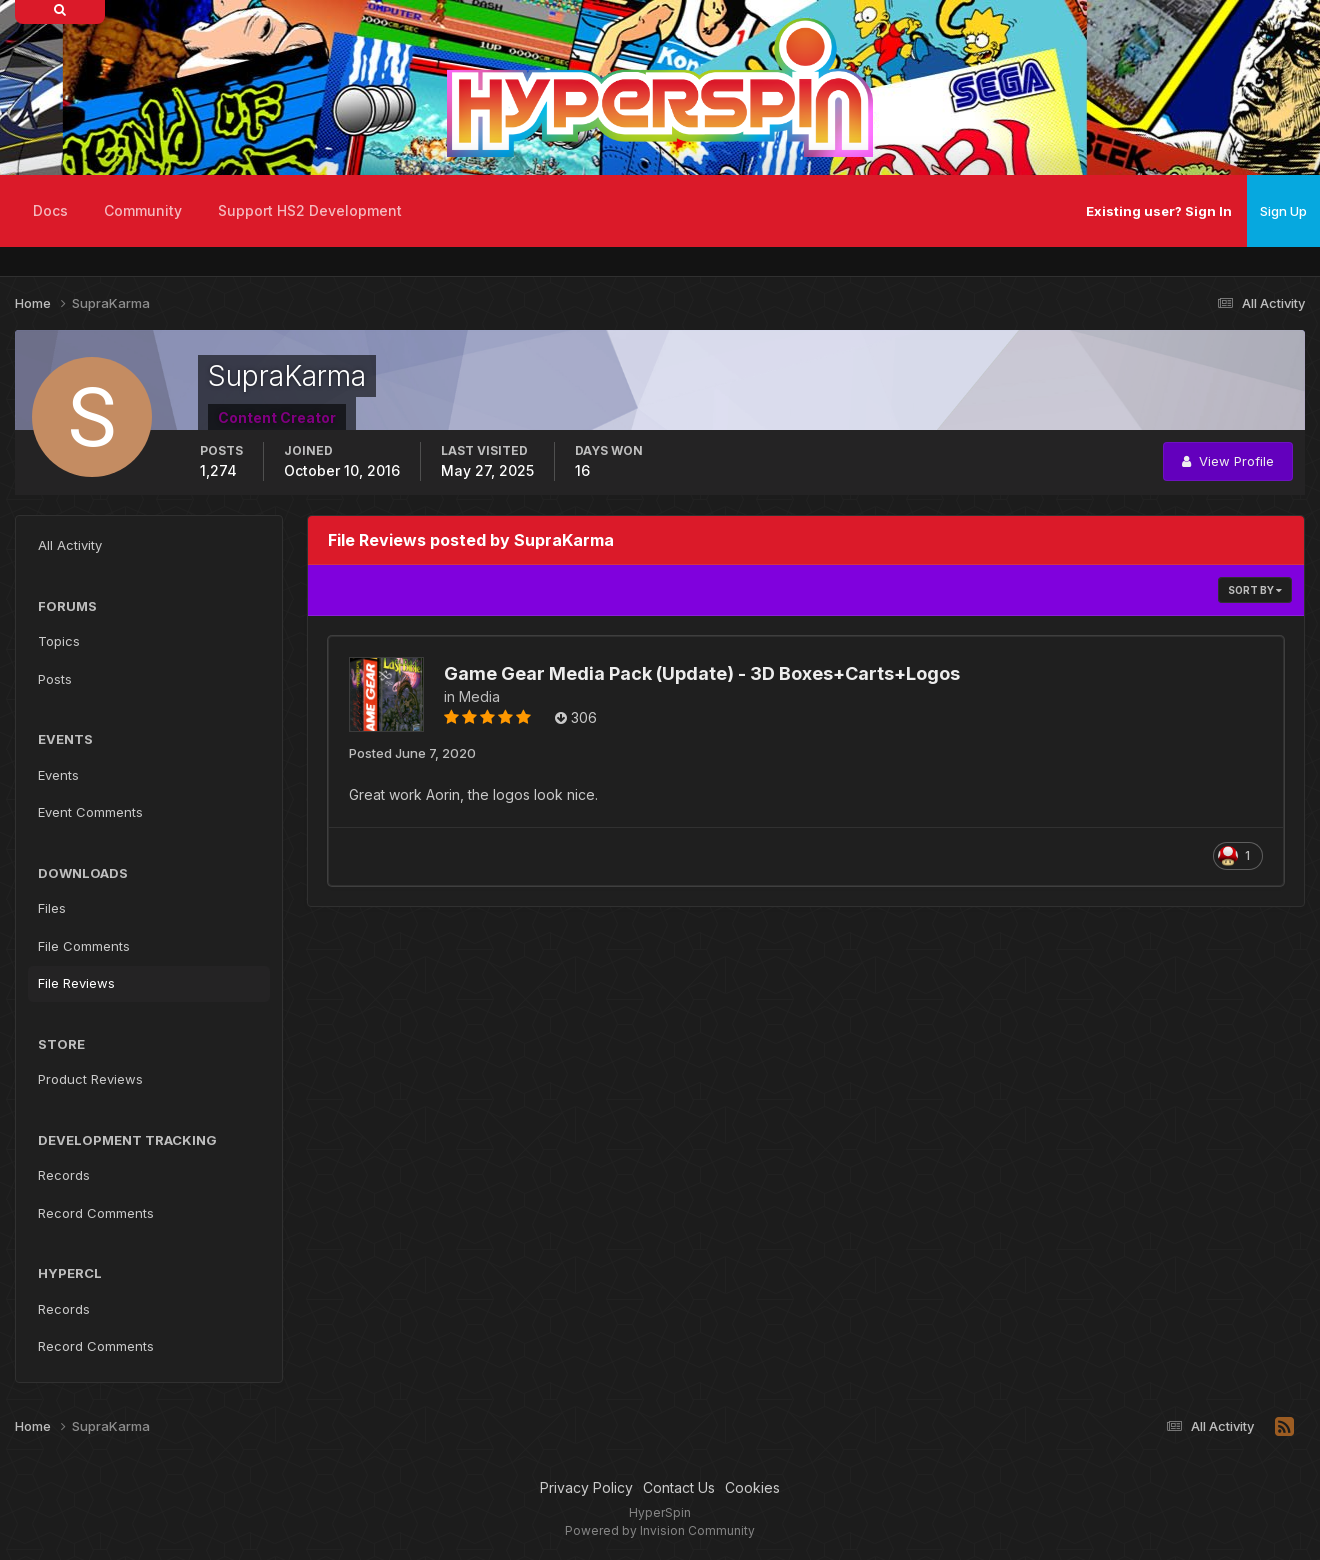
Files (52, 908)
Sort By (1255, 590)
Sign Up (1283, 211)
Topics (59, 641)
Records (64, 1175)
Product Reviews (90, 1079)
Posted (412, 753)
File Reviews (76, 983)
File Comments (84, 946)
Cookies (752, 1487)
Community (143, 210)
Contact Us (679, 1487)
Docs (50, 210)
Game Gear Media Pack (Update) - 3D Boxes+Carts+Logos (702, 673)
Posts (55, 679)
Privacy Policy (586, 1487)
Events (58, 775)
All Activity (70, 545)
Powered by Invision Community (660, 1530)
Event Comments (90, 812)
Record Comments (96, 1213)
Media (479, 696)
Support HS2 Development (310, 210)
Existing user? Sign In (1159, 211)
